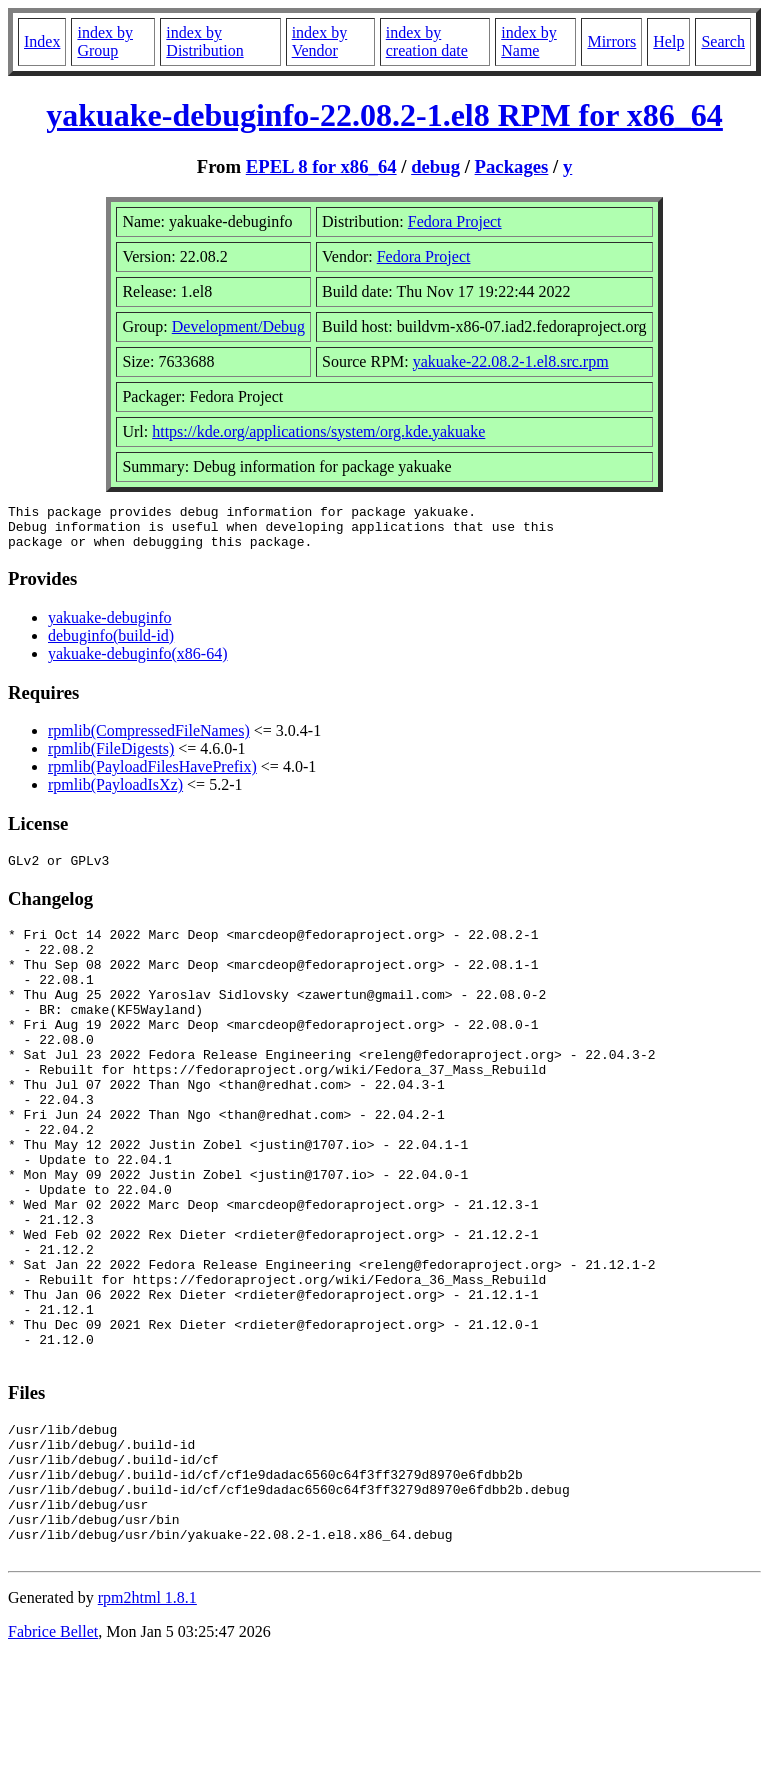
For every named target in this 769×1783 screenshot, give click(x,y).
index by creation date (427, 41)
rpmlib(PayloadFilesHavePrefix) (152, 775)
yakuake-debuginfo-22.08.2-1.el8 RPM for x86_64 (384, 115)
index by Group (105, 41)
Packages (512, 166)
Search (723, 41)
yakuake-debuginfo (110, 626)
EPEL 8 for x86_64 (321, 166)
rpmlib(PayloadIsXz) (115, 793)
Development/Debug (238, 326)
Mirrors (611, 41)
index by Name (529, 41)
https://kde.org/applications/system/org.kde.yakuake (318, 431)
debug (435, 166)
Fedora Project (455, 221)
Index (42, 41)
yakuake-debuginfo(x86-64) (138, 662)
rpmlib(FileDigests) (111, 757)
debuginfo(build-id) (111, 644)
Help (668, 41)
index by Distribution (204, 41)
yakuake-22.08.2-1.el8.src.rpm (511, 361)
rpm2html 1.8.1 (147, 1723)
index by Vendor (320, 41)
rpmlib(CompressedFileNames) (149, 739)
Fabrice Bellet (53, 1757)
